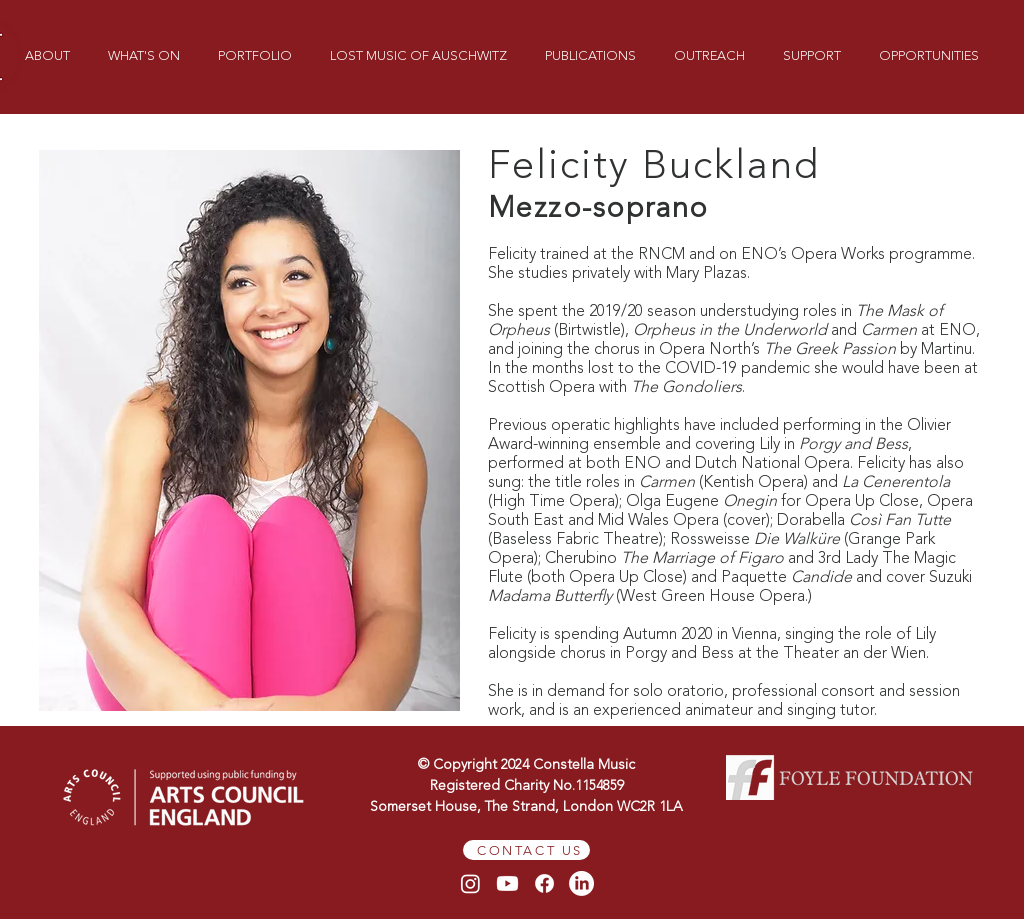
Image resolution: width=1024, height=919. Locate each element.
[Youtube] (507, 883)
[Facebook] (544, 883)
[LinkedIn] (581, 883)
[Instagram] (470, 883)
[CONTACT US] (526, 850)
